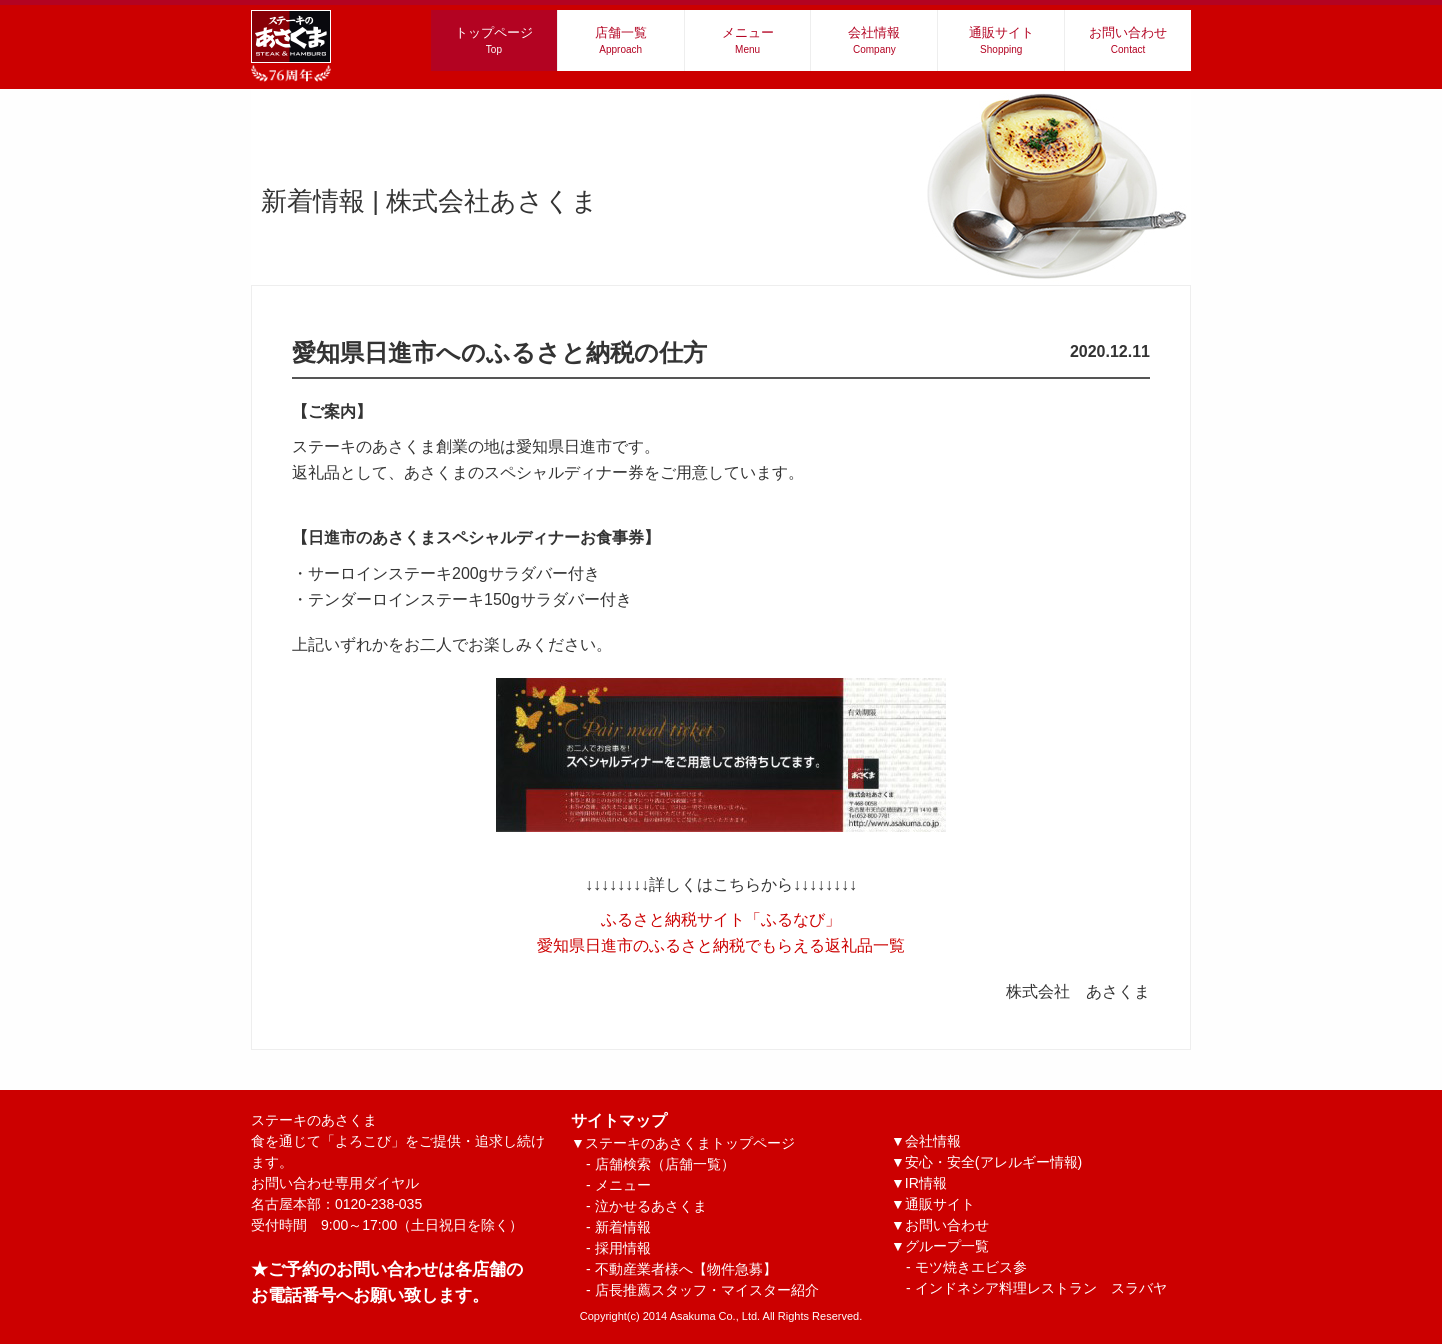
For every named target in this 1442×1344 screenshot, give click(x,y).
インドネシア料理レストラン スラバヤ (1041, 1288)
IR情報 (926, 1183)
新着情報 (623, 1227)
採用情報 (623, 1248)
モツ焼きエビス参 (971, 1267)
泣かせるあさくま (651, 1206)
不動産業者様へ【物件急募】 (686, 1269)
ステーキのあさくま (398, 1141)
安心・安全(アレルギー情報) (993, 1162)
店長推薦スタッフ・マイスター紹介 (707, 1290)
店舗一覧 (621, 40)
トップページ (494, 40)
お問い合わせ (1128, 40)
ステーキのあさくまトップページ (690, 1143)
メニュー (748, 40)
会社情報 (874, 40)
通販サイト (1001, 40)
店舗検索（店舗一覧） (665, 1164)
